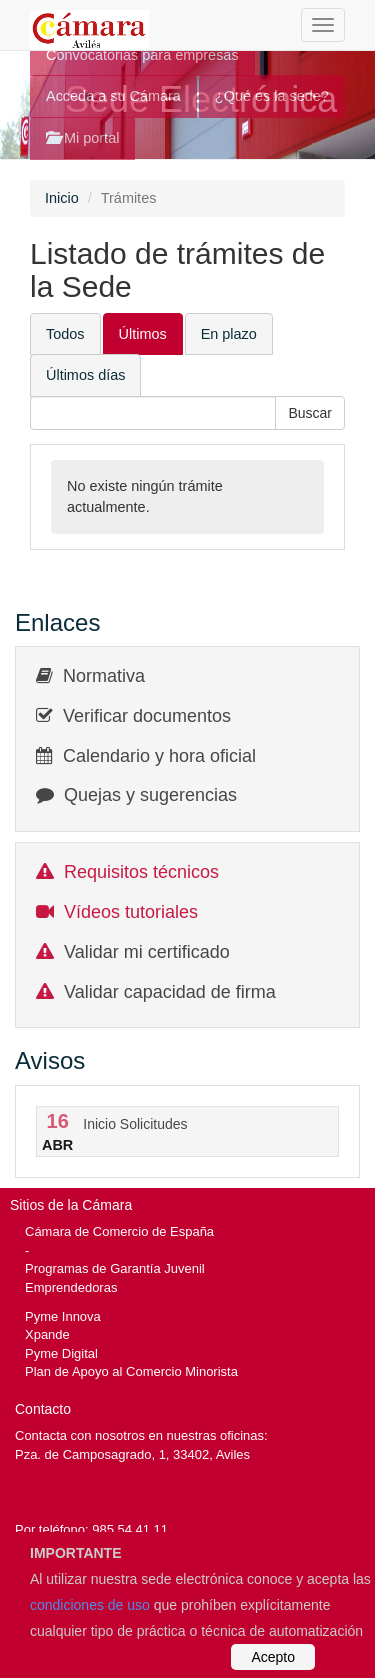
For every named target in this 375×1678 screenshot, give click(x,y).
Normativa (104, 676)
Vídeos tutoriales (131, 912)
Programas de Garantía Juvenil (115, 1268)
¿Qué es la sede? (272, 96)
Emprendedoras (71, 1287)
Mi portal (82, 138)
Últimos (143, 334)
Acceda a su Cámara (113, 96)
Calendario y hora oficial (159, 756)
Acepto (273, 1657)
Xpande (47, 1334)
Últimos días (85, 375)
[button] (310, 413)
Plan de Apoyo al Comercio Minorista (131, 1371)
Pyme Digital (61, 1353)
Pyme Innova (63, 1316)
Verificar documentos (147, 716)
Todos (65, 334)
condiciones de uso (90, 1605)
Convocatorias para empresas (142, 55)
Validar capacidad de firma (170, 992)
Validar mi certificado (147, 952)
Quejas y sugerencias (150, 795)
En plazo (229, 334)
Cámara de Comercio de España (119, 1231)
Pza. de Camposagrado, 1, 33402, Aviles (132, 1454)
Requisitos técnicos (141, 872)
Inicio (62, 198)
